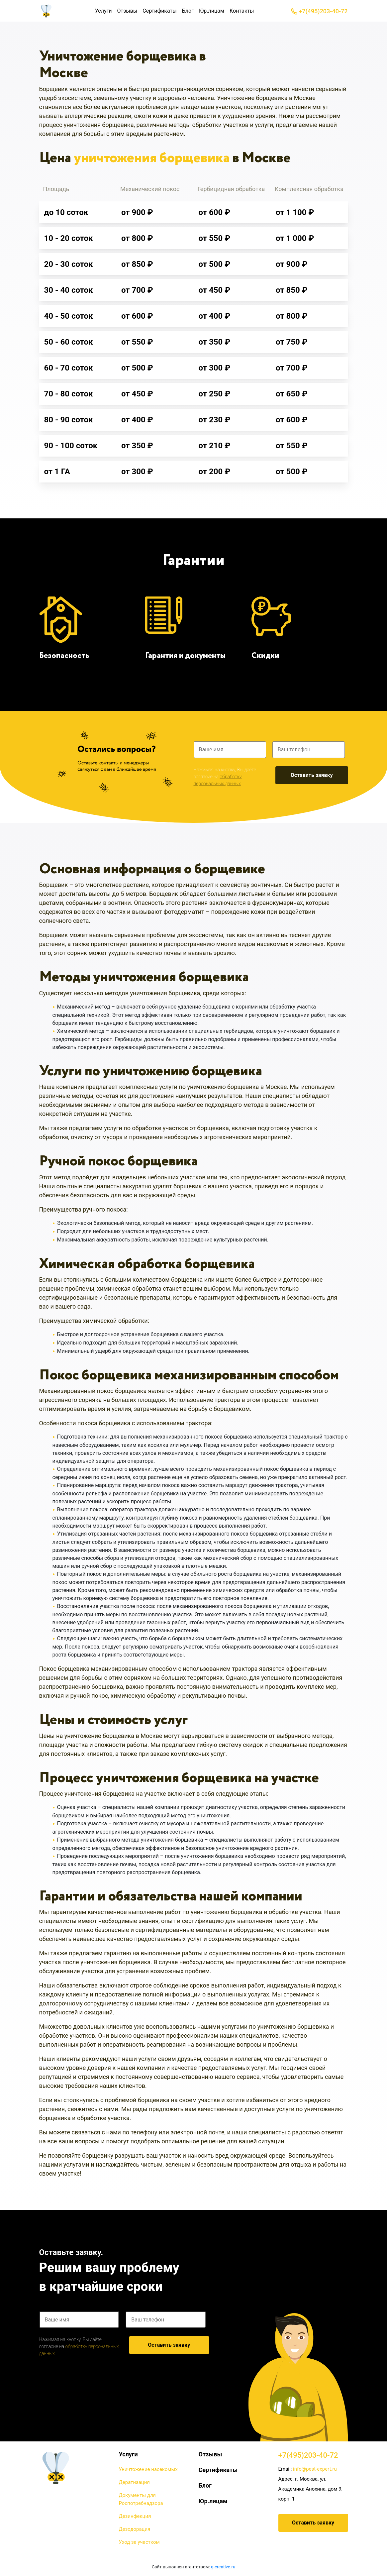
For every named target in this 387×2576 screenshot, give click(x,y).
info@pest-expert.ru (315, 2469)
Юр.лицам (211, 11)
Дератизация (134, 2482)
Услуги (103, 11)
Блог (188, 11)
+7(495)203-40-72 (319, 11)
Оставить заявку (312, 775)
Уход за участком (139, 2542)
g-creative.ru (223, 2566)
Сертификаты (159, 11)
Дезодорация (134, 2529)
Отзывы (127, 11)
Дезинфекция (135, 2516)
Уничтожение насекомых (148, 2469)
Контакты (242, 11)
